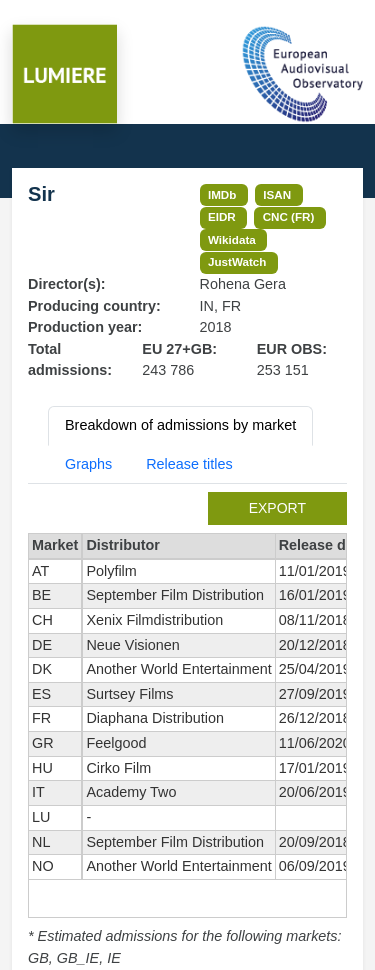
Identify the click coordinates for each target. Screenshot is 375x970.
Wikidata (232, 239)
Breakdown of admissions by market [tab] (180, 425)
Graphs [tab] (88, 464)
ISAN (277, 194)
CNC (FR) (289, 216)
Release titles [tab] (189, 464)
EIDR (222, 216)
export (277, 508)
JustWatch (237, 261)
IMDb (222, 194)
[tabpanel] (187, 730)
